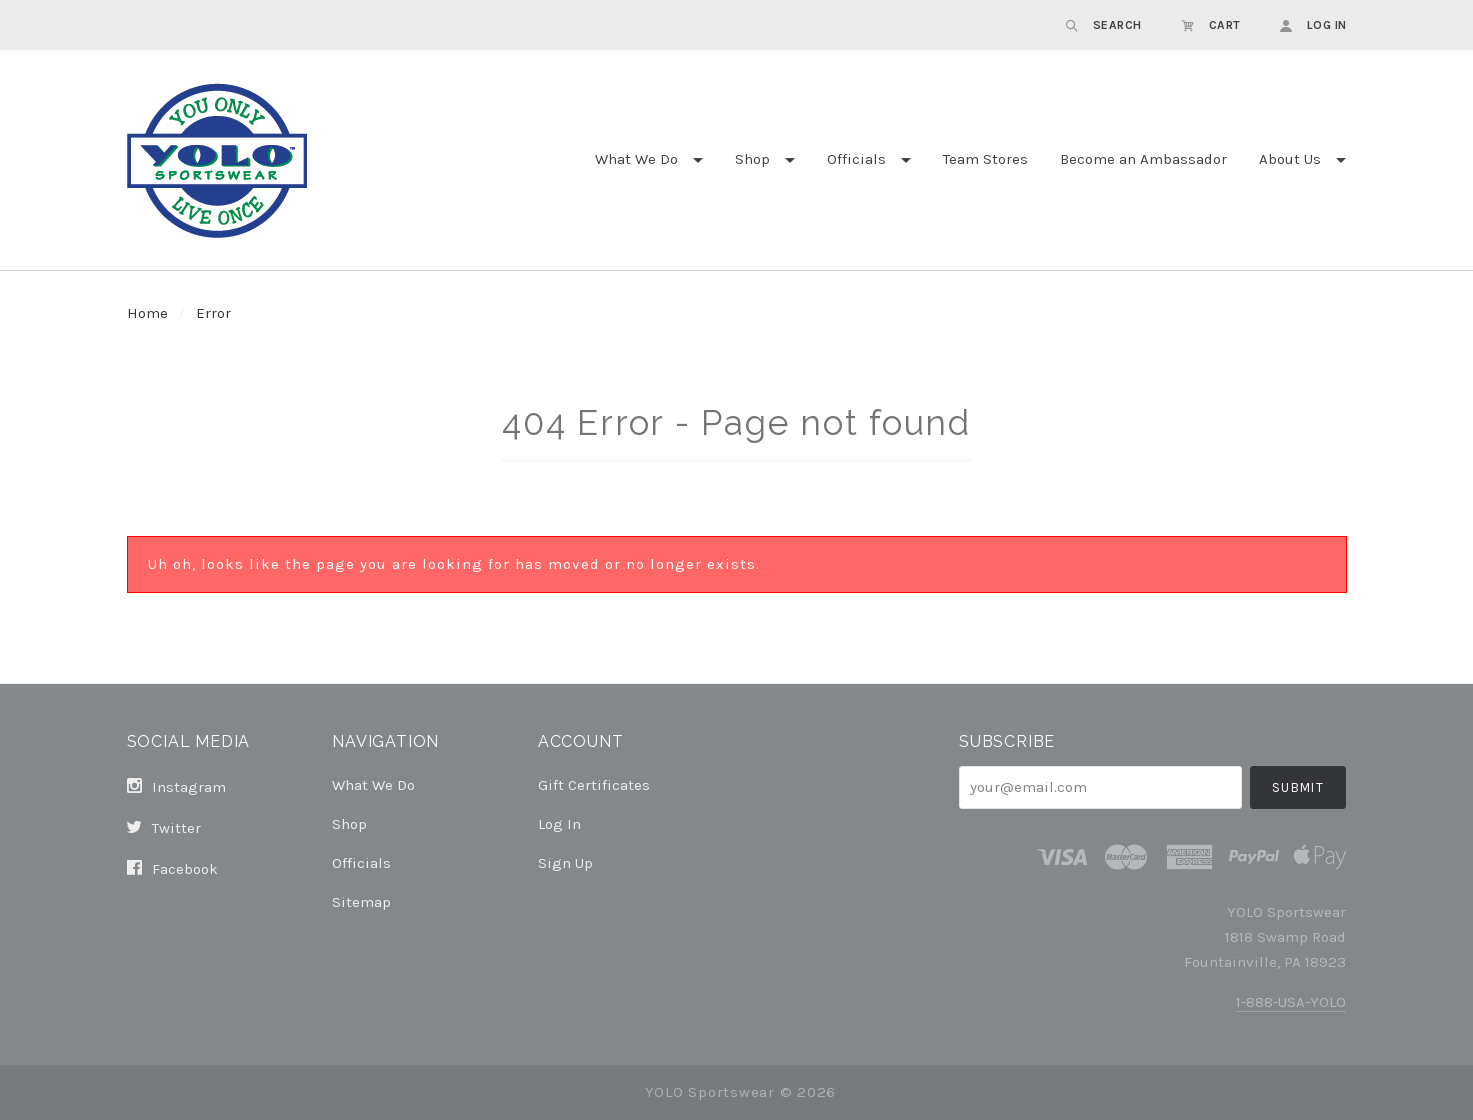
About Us (1290, 159)
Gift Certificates (594, 785)
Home (147, 313)
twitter (164, 828)
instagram (176, 787)
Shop (752, 159)
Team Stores (985, 159)
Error (213, 313)
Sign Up (565, 862)
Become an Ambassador (1143, 159)
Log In (559, 824)
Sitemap (361, 901)
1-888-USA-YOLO (1291, 1002)
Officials (856, 159)
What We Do (636, 159)
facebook (172, 868)
